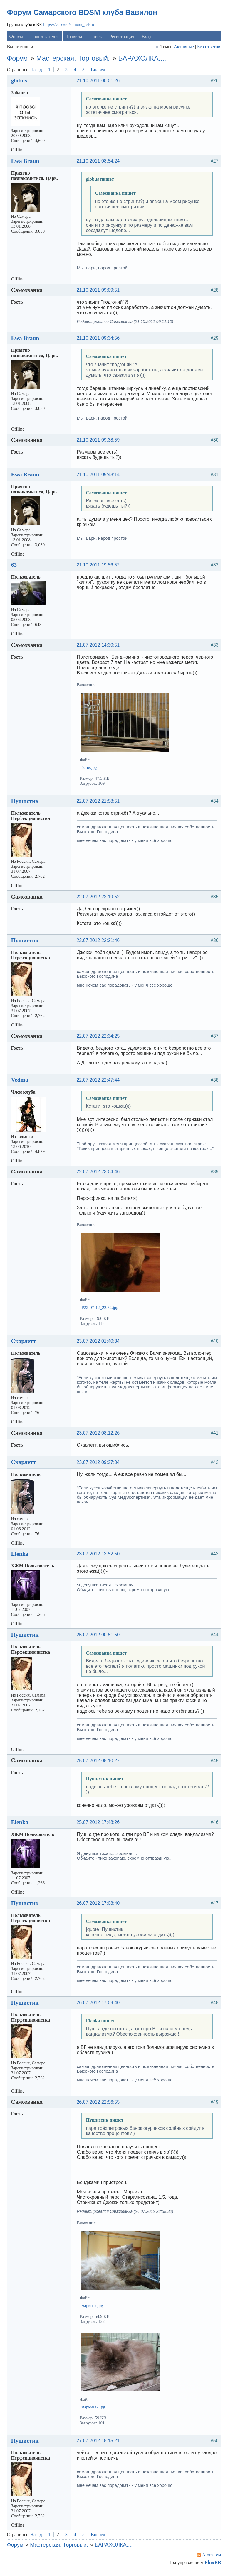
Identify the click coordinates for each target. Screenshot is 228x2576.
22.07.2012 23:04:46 (99, 1174)
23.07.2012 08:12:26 (99, 1435)
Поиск (97, 39)
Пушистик (26, 803)
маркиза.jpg (93, 2308)
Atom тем (210, 2557)
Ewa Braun (26, 163)
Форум (17, 39)
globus (20, 83)
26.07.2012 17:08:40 (99, 1905)
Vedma (20, 1082)
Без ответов (207, 49)
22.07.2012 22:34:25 (99, 1038)
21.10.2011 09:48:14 (99, 476)
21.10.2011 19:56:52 (99, 567)
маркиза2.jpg (95, 2409)
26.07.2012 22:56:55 (99, 2104)
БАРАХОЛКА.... (143, 61)
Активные (182, 49)
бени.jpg (90, 769)
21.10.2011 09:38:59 (99, 442)
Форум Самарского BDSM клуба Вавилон (83, 15)
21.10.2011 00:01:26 (99, 83)
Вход (148, 39)
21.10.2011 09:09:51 (99, 292)
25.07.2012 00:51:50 (99, 1637)
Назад (37, 72)
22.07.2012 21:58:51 (99, 803)
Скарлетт (24, 1343)
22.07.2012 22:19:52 (99, 899)
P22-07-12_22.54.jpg (101, 1310)
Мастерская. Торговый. (74, 61)
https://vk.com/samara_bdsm (69, 27)
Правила (74, 39)
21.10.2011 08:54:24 (99, 163)
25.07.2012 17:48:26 (99, 1824)
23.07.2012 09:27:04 (99, 1464)
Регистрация (123, 39)
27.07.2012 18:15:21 (99, 2443)
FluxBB (211, 2565)
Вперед (99, 72)
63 (15, 567)
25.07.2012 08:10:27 (99, 1762)
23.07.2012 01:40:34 (99, 1343)
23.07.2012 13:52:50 (99, 1556)
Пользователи (45, 39)
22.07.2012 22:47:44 (99, 1082)
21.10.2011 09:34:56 (99, 340)
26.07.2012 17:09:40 (99, 2004)
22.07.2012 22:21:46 (99, 943)
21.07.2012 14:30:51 (99, 647)
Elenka (21, 1556)
